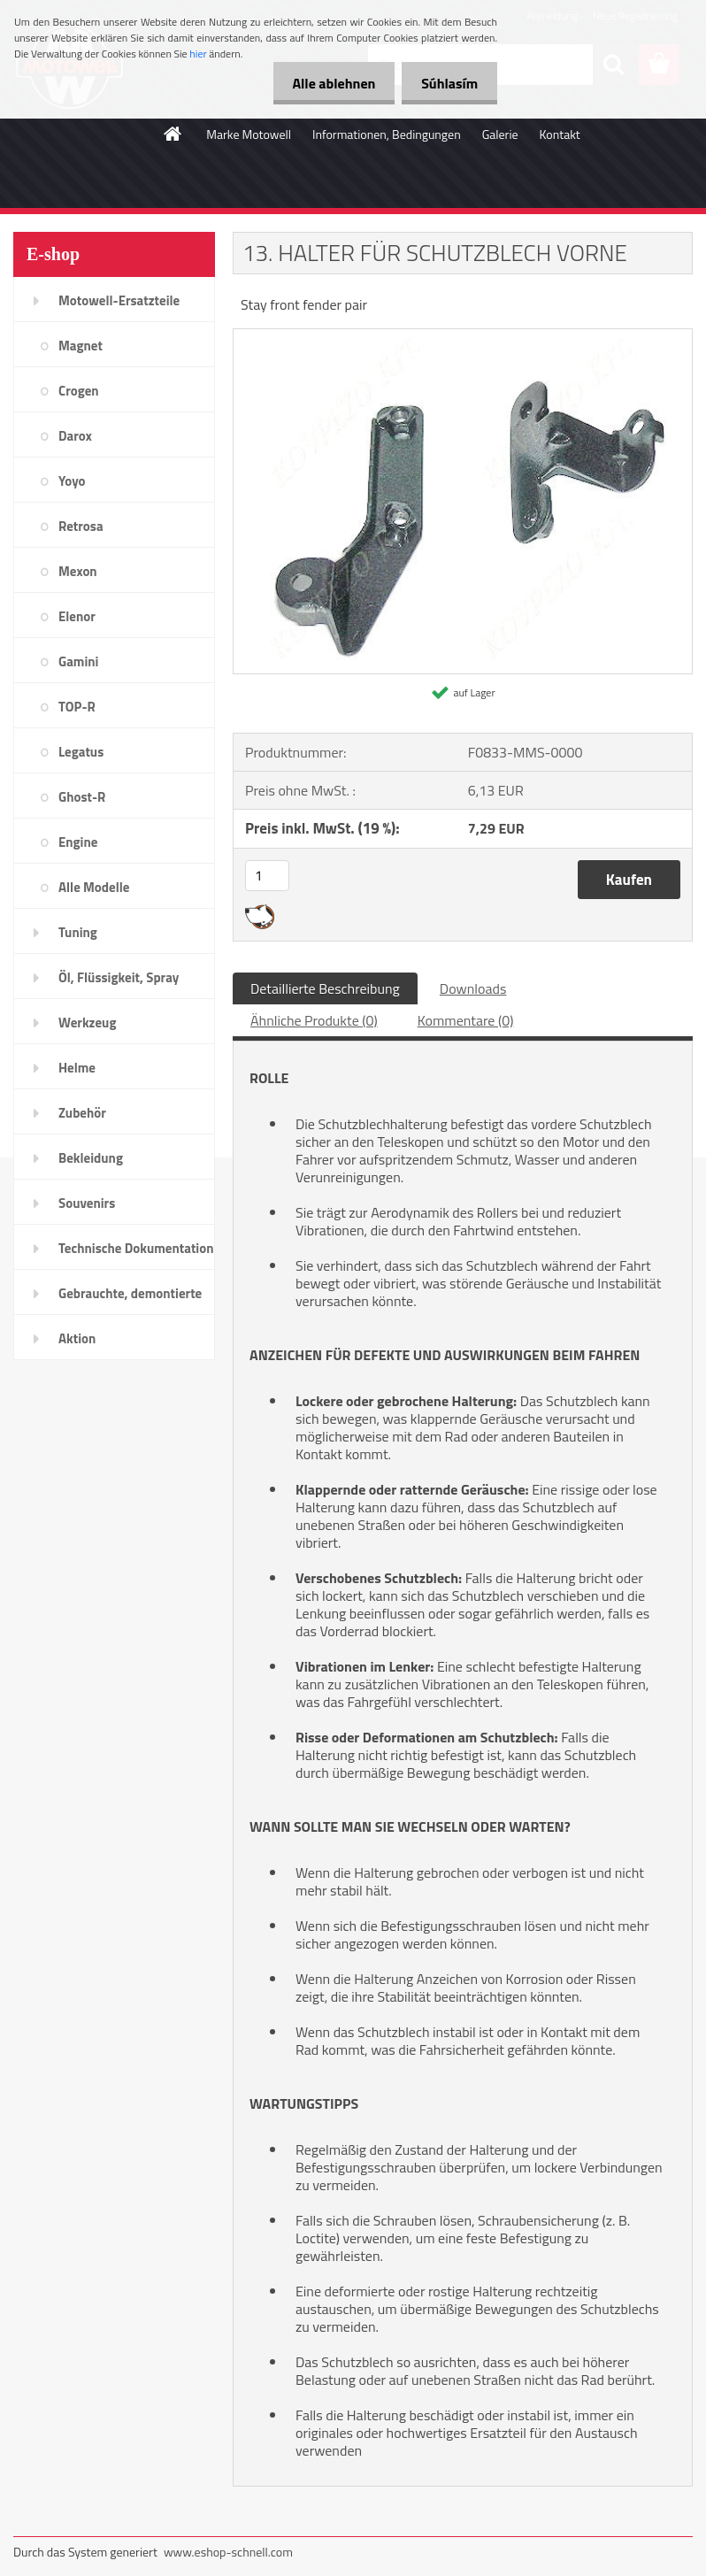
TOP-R (77, 706)
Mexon (77, 571)
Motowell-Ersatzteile (119, 300)
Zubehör (82, 1113)
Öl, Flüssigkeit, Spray (118, 977)
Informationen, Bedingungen (386, 134)
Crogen (78, 391)
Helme (77, 1067)
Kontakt (560, 134)
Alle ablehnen (325, 83)
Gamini (78, 661)
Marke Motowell (248, 134)
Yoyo (72, 481)
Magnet (80, 345)
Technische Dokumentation (136, 1248)
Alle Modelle (93, 887)
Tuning (77, 932)
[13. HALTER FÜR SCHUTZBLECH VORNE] (463, 336)
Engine (77, 842)
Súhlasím (446, 83)
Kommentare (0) (466, 1020)
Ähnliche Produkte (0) (314, 1020)
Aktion (77, 1338)
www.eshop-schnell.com (228, 2551)
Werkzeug (87, 1022)
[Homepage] (173, 133)
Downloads (473, 988)
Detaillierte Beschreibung (325, 988)
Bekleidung (90, 1158)
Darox (75, 436)
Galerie (500, 134)
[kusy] (267, 875)
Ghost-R (81, 797)
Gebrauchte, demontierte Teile (130, 1299)
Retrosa (81, 526)
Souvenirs (86, 1203)
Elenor (77, 616)
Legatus (81, 752)
